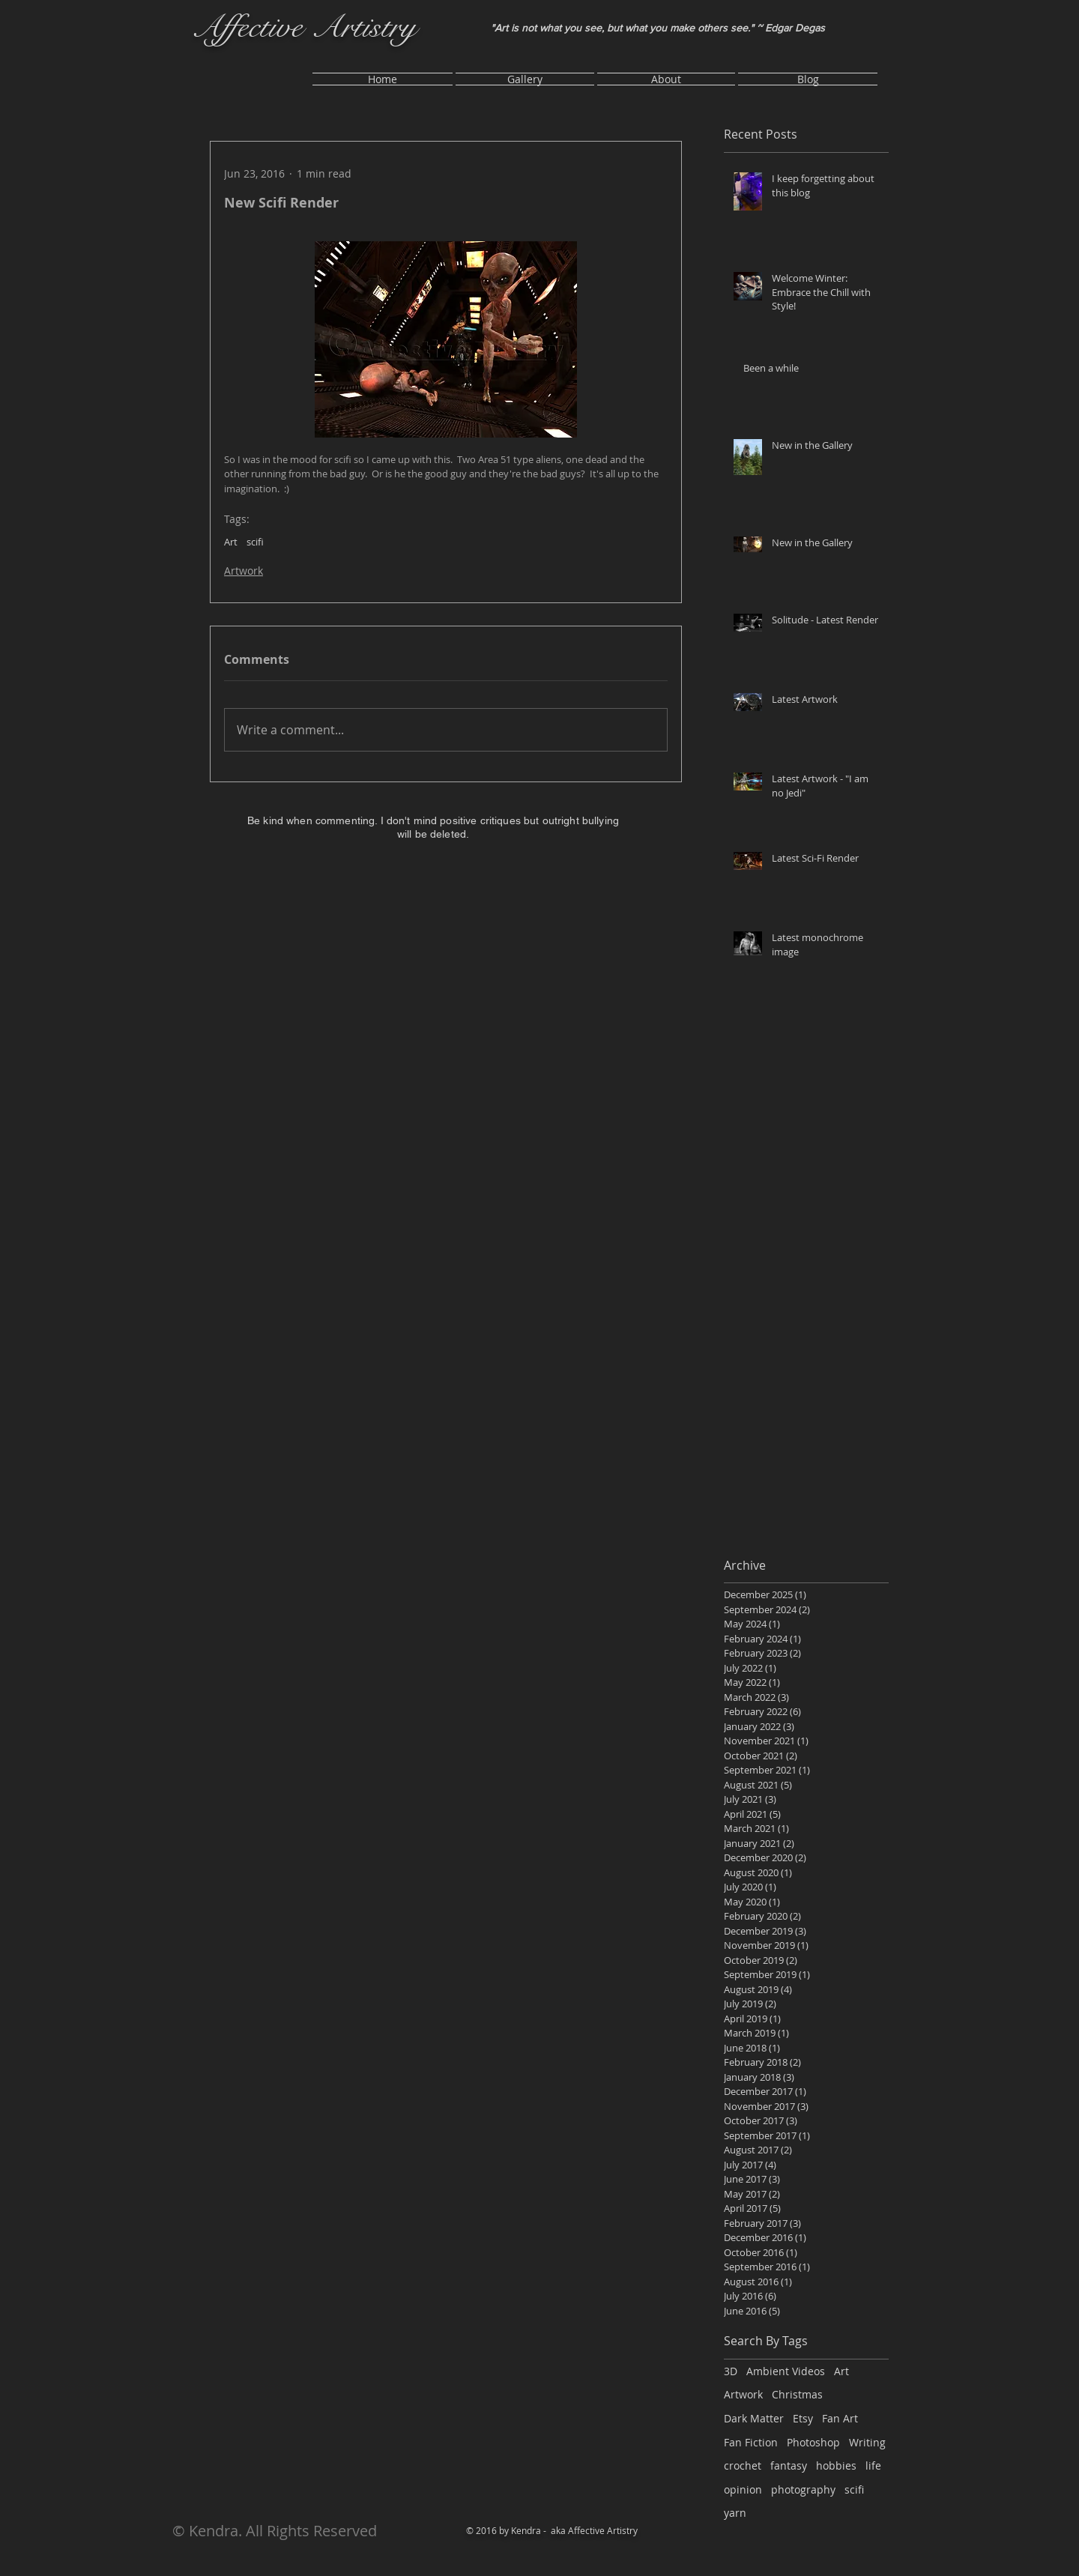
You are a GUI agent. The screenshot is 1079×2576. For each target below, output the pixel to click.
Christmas (797, 2394)
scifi (255, 542)
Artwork (243, 570)
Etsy (803, 2418)
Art (231, 542)
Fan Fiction (751, 2442)
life (873, 2465)
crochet (742, 2465)
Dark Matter (754, 2418)
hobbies (836, 2465)
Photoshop (813, 2442)
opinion (743, 2489)
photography (803, 2489)
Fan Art (840, 2418)
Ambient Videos (785, 2371)
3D (730, 2371)
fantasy (788, 2465)
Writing (867, 2442)
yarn (735, 2513)
